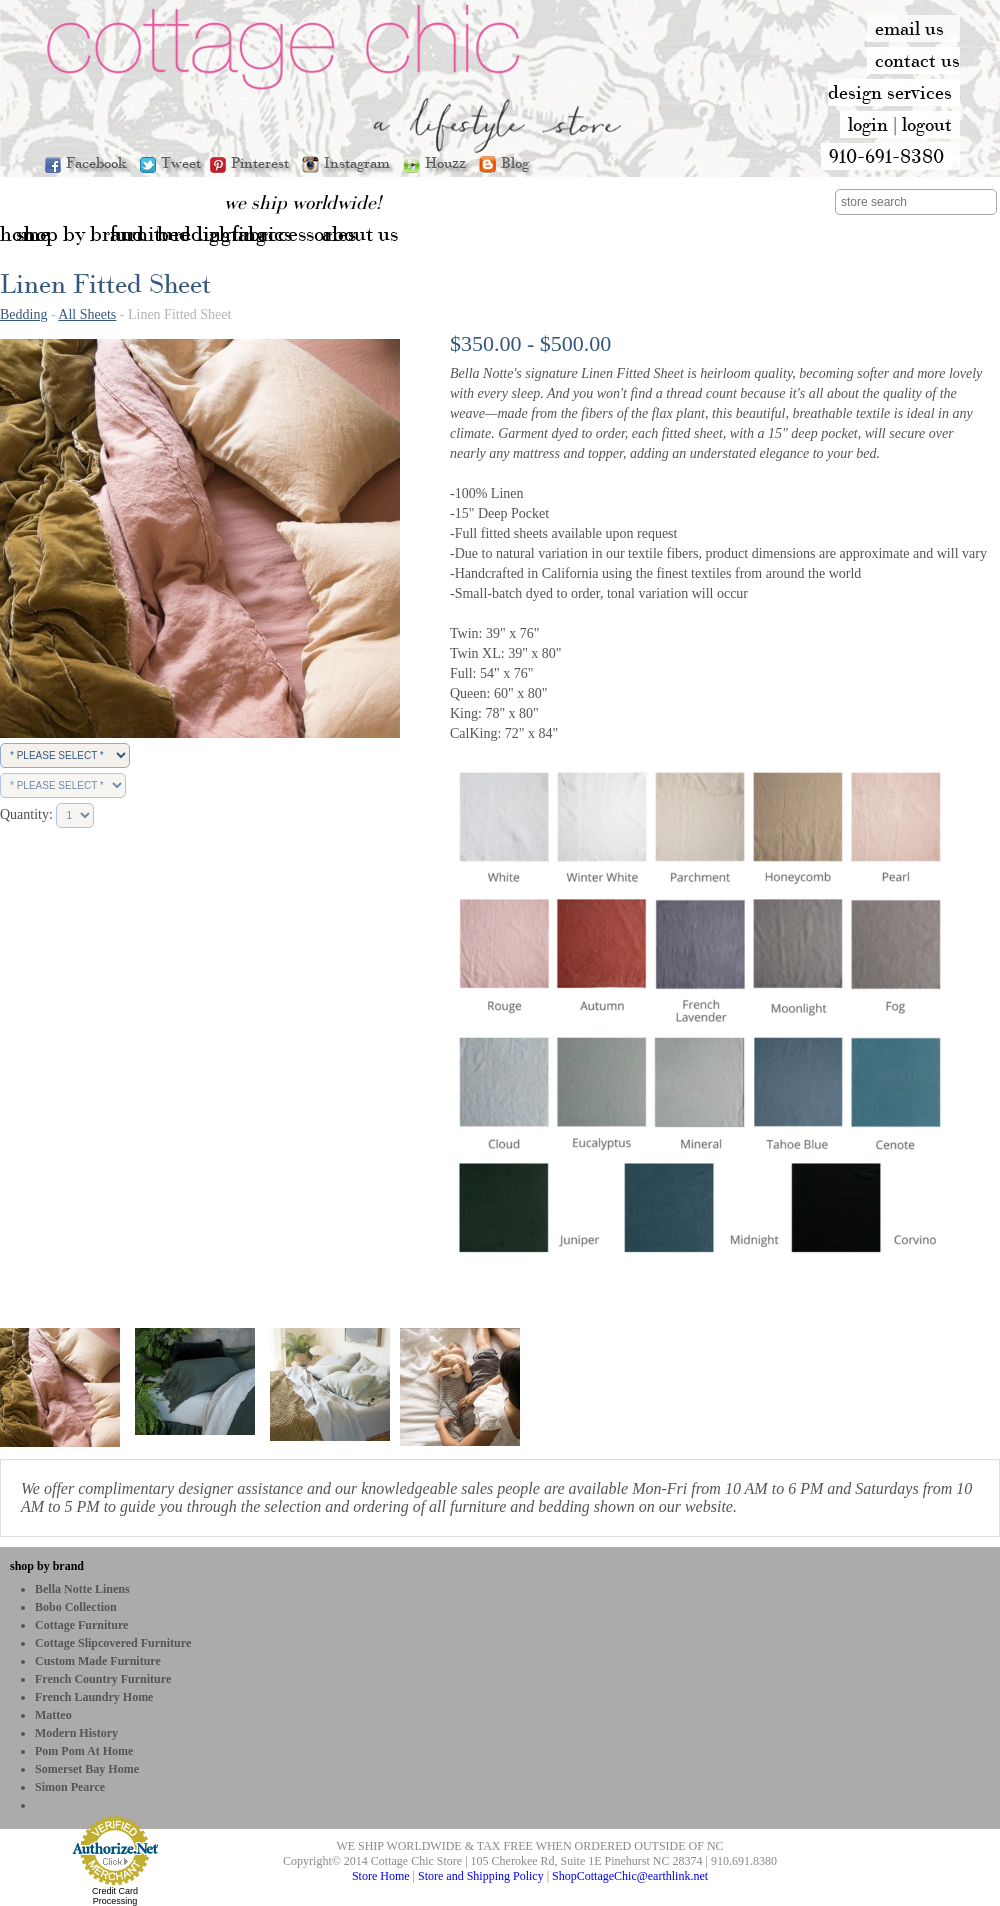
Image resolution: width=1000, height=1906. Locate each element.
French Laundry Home (94, 1697)
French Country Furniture (103, 1679)
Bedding (23, 314)
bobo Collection (76, 1607)
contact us (917, 60)
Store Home (381, 1876)
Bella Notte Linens (82, 1589)
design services (890, 92)
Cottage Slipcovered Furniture (113, 1643)
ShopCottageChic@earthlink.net (630, 1876)
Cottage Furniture (81, 1625)
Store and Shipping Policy (481, 1876)
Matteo (53, 1715)
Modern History (76, 1733)
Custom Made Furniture (98, 1661)
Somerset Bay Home (87, 1769)
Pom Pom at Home (84, 1751)
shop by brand (47, 1566)
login (868, 124)
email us (909, 28)
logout (927, 124)
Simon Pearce (70, 1787)
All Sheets (87, 314)
